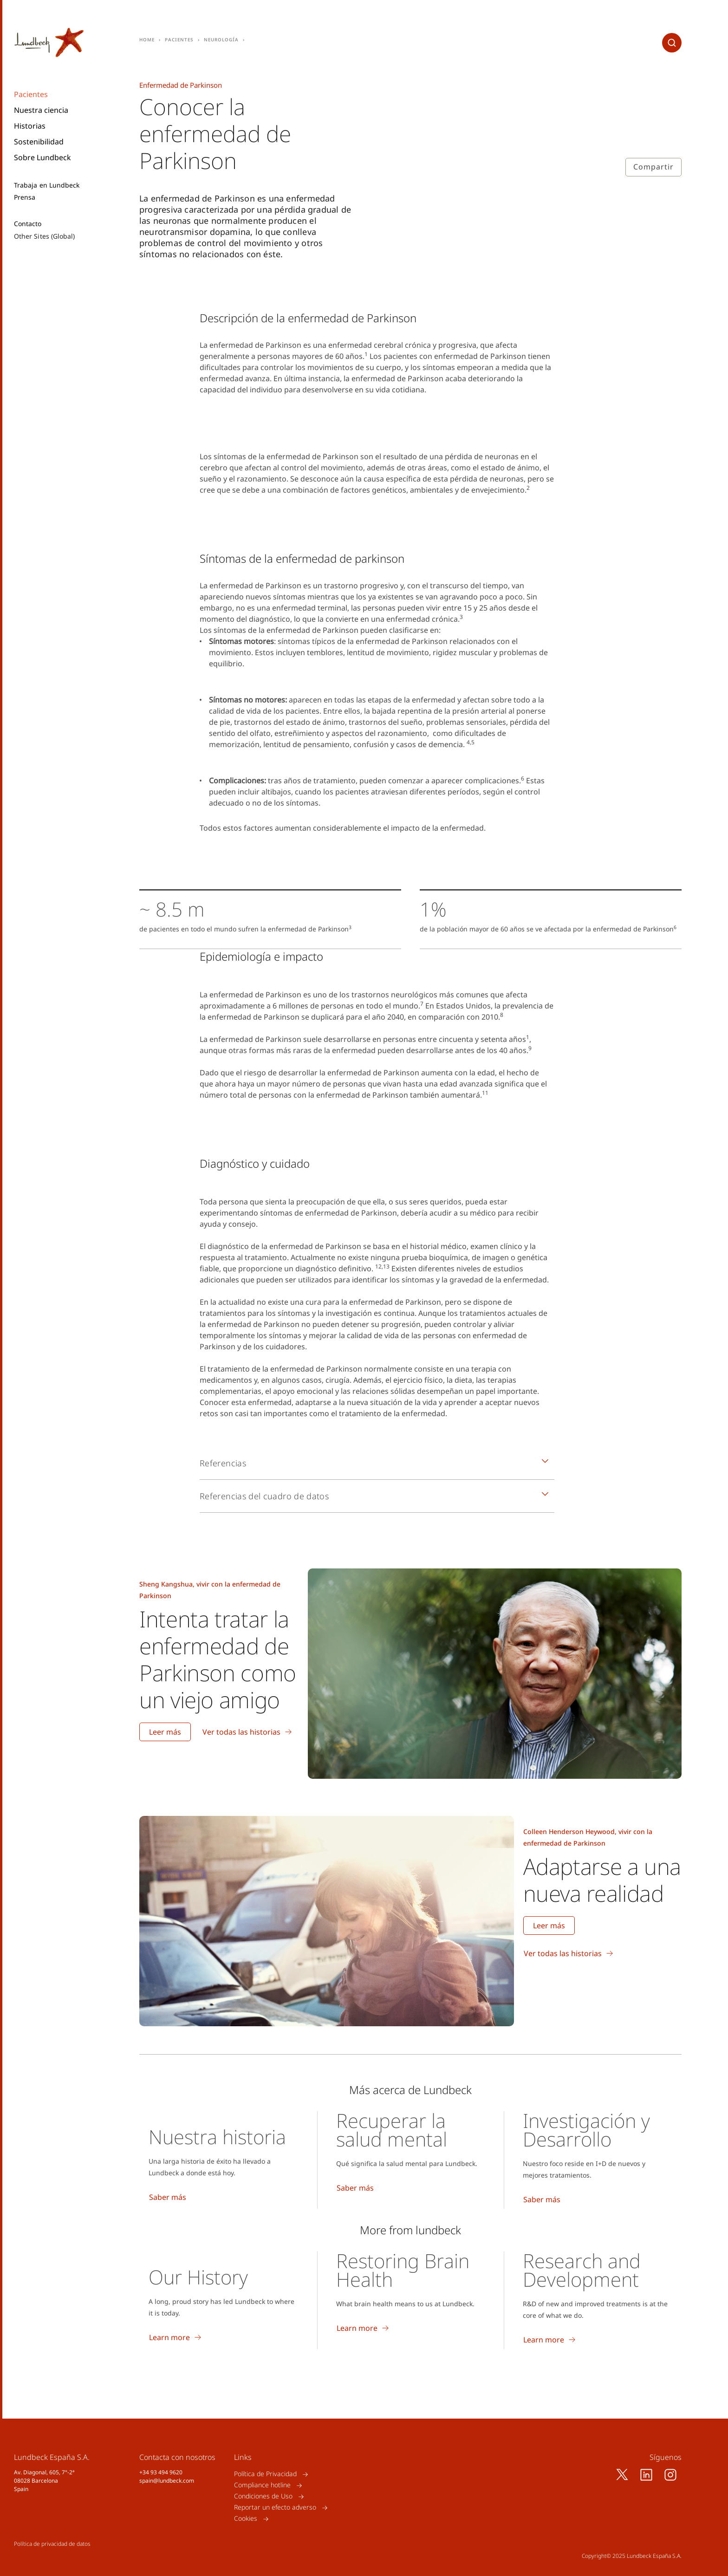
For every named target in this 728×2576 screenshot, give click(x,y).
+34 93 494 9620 (160, 2472)
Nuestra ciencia (41, 110)
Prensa (24, 197)
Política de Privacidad (265, 2474)
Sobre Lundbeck (42, 157)
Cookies (245, 2519)
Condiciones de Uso (263, 2496)
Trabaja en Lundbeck (46, 185)
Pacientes (31, 94)
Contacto (28, 224)
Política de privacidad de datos (52, 2544)
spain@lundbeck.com (166, 2481)
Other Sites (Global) (44, 236)
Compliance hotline (262, 2485)
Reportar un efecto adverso (275, 2507)
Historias (30, 126)
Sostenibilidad (39, 142)
